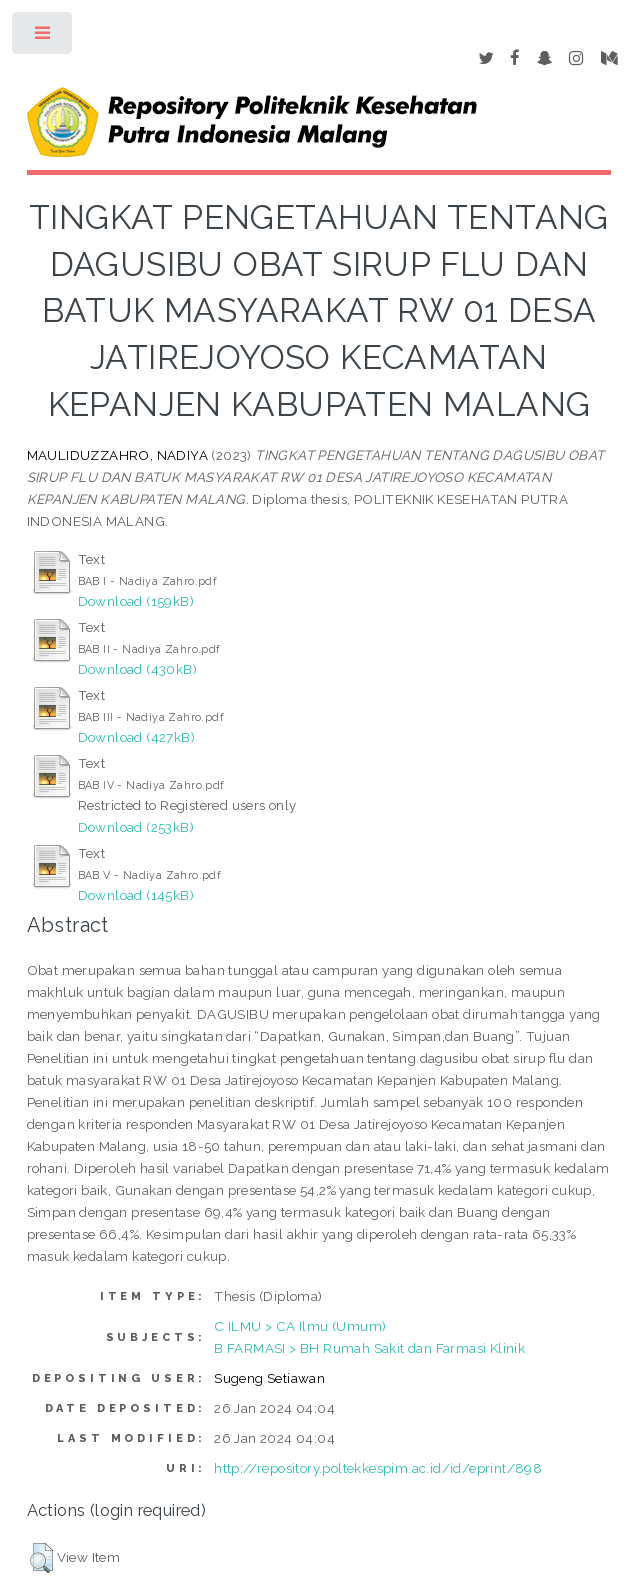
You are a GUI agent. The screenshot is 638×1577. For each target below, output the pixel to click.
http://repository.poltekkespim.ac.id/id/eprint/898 (378, 1468)
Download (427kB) (136, 737)
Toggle (43, 37)
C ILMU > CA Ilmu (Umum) (300, 1326)
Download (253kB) (136, 827)
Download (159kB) (136, 601)
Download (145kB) (136, 895)
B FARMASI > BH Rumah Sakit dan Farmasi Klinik (369, 1348)
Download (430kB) (137, 669)
